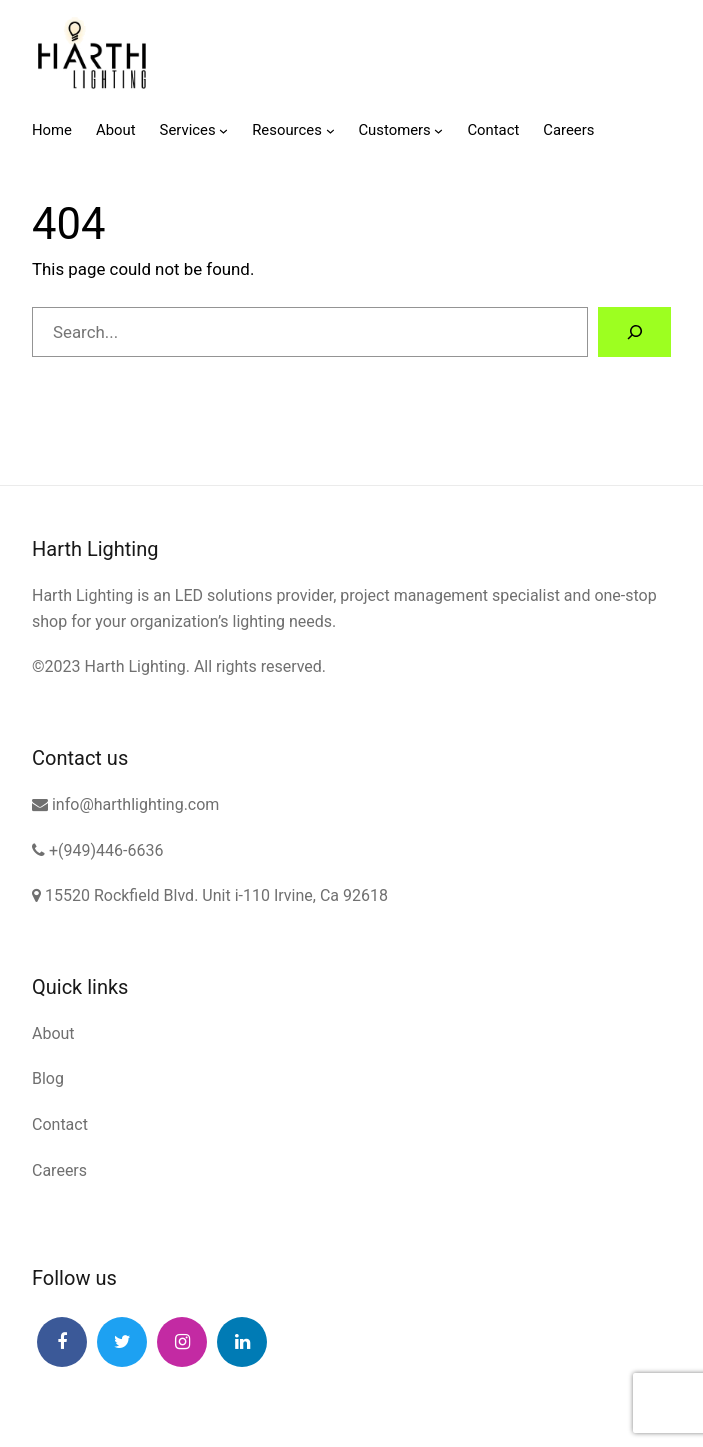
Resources (287, 130)
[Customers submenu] (438, 130)
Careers (59, 1170)
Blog (48, 1078)
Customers (394, 130)
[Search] (634, 332)
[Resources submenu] (330, 130)
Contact (60, 1124)
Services (188, 130)
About (53, 1033)
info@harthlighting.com (125, 804)
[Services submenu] (223, 130)
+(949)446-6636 (97, 850)
